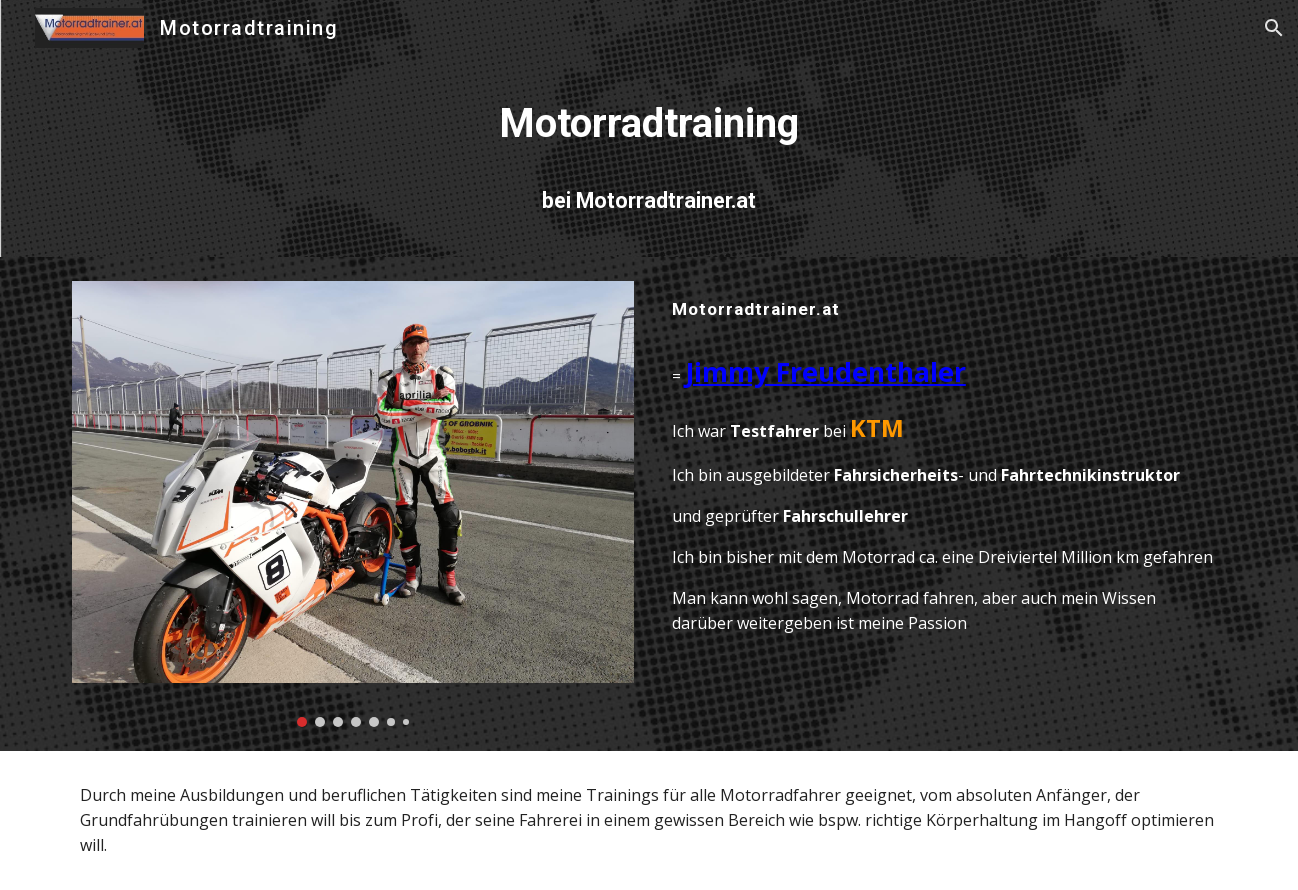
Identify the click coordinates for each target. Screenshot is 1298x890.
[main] (648, 124)
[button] (1274, 28)
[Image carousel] (353, 504)
